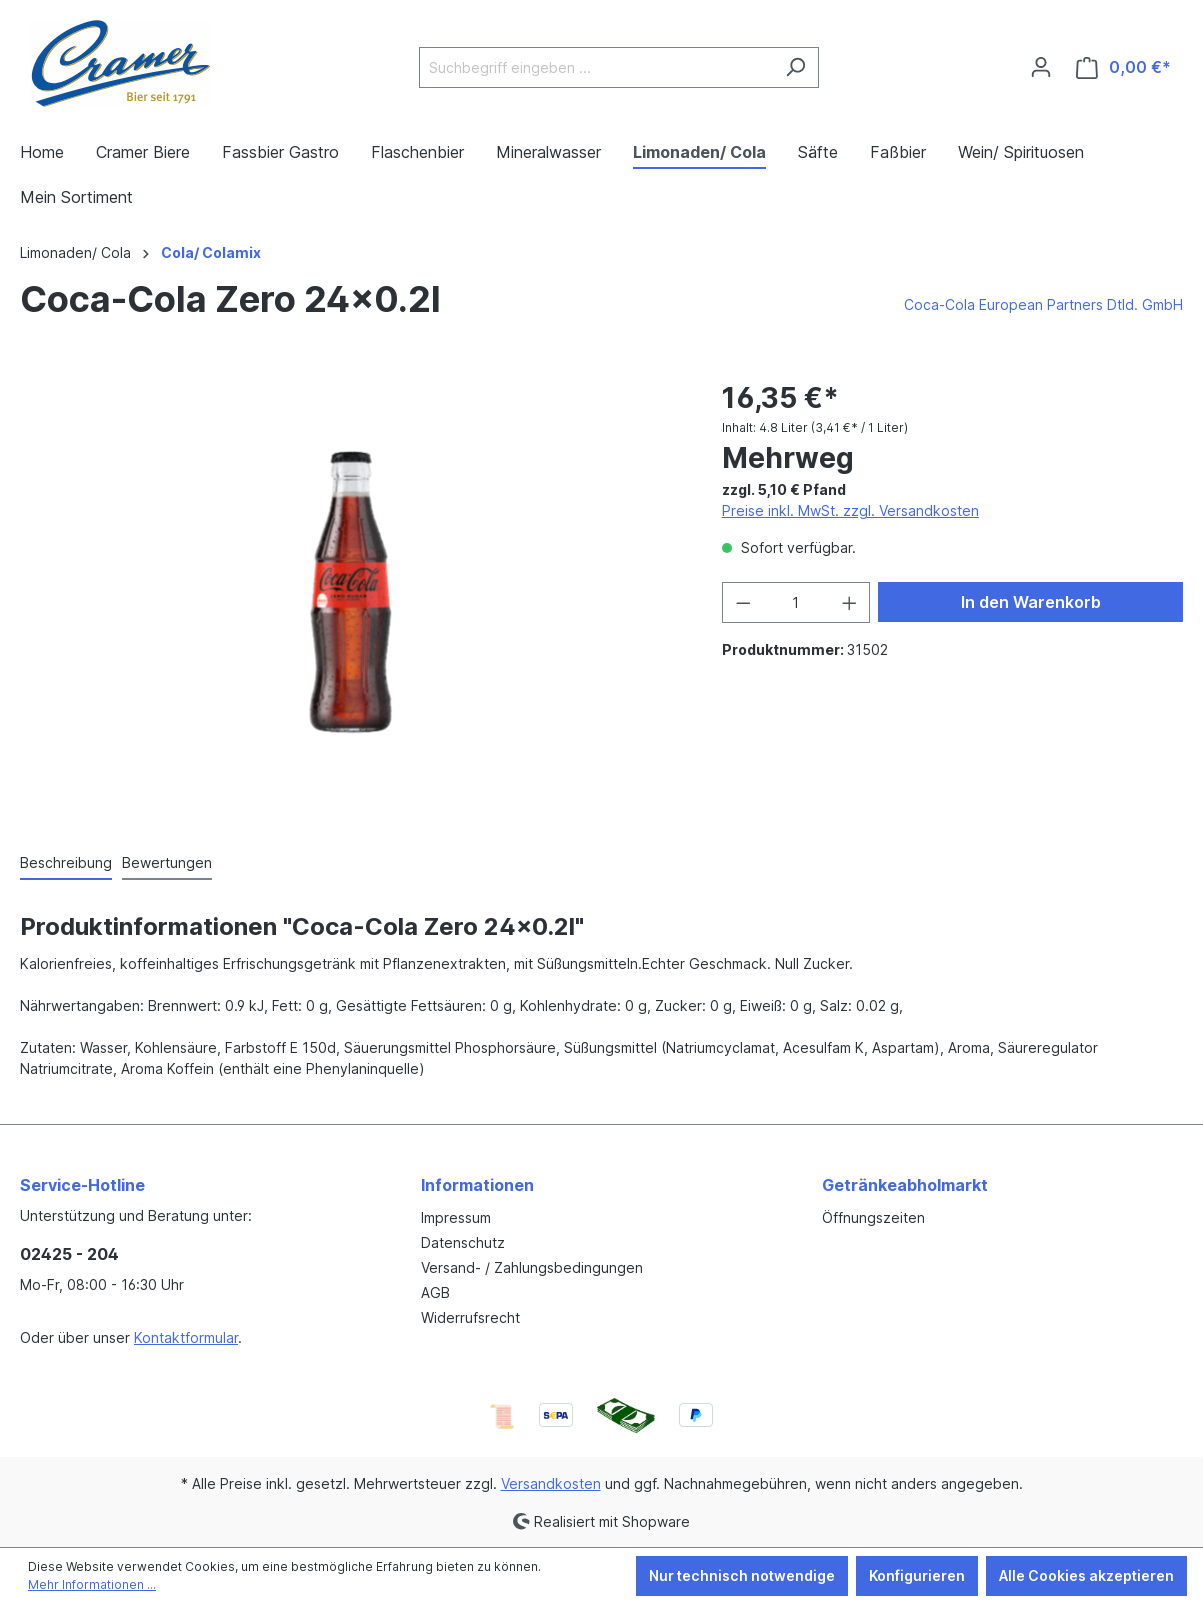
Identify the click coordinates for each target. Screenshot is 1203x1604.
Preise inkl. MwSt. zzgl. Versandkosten (850, 510)
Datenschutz (463, 1242)
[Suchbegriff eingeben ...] (596, 67)
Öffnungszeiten (873, 1217)
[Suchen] (795, 67)
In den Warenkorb (1031, 602)
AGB (435, 1292)
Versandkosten (551, 1483)
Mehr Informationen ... (92, 1584)
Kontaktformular (186, 1337)
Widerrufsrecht (470, 1317)
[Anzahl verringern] (743, 602)
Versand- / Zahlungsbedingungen (532, 1267)
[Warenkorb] (1123, 67)
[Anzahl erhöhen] (850, 602)
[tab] (66, 863)
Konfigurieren (917, 1575)
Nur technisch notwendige (742, 1575)
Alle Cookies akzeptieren (1086, 1575)
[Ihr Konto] (1041, 67)
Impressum (456, 1217)
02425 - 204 (69, 1254)
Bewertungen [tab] (167, 862)
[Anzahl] (795, 602)
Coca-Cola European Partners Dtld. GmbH (1043, 304)
